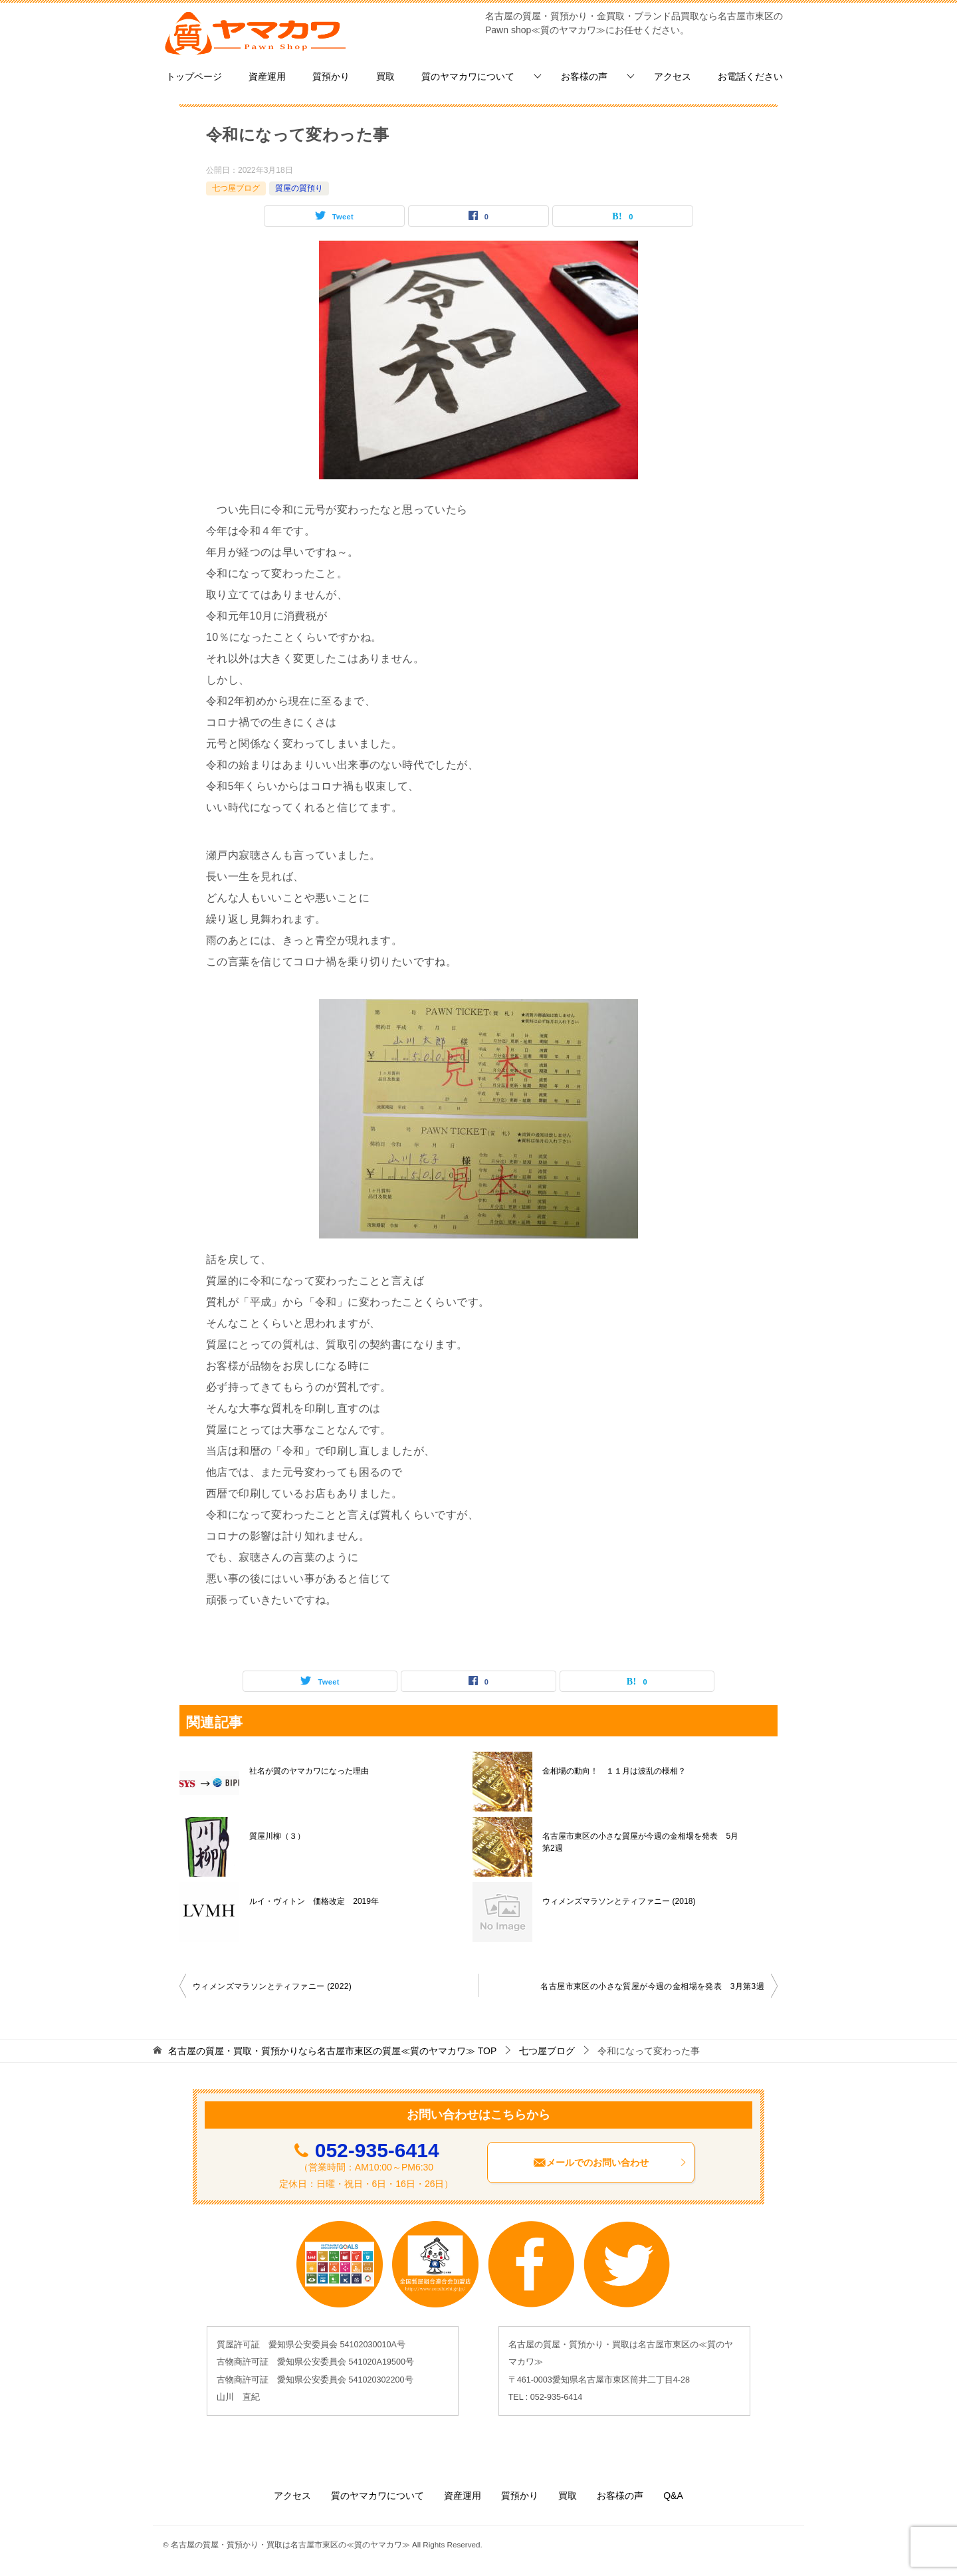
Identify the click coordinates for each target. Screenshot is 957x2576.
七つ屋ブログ (236, 188)
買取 (385, 76)
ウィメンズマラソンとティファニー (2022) (272, 1986)
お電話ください (750, 76)
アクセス (672, 76)
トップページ (194, 76)
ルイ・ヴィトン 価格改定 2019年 (314, 1901)
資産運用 (267, 76)
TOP (332, 2051)
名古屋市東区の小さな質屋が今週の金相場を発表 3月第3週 (652, 1986)
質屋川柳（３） (277, 1836)
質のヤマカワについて (467, 76)
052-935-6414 (377, 2150)
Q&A (673, 2495)
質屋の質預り (299, 188)
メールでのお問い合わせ (610, 2162)
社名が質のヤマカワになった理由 (309, 1771)
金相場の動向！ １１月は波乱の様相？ (614, 1771)
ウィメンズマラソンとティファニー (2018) (618, 1901)
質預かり (331, 76)
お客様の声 (584, 76)
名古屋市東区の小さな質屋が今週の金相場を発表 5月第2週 (640, 1842)
